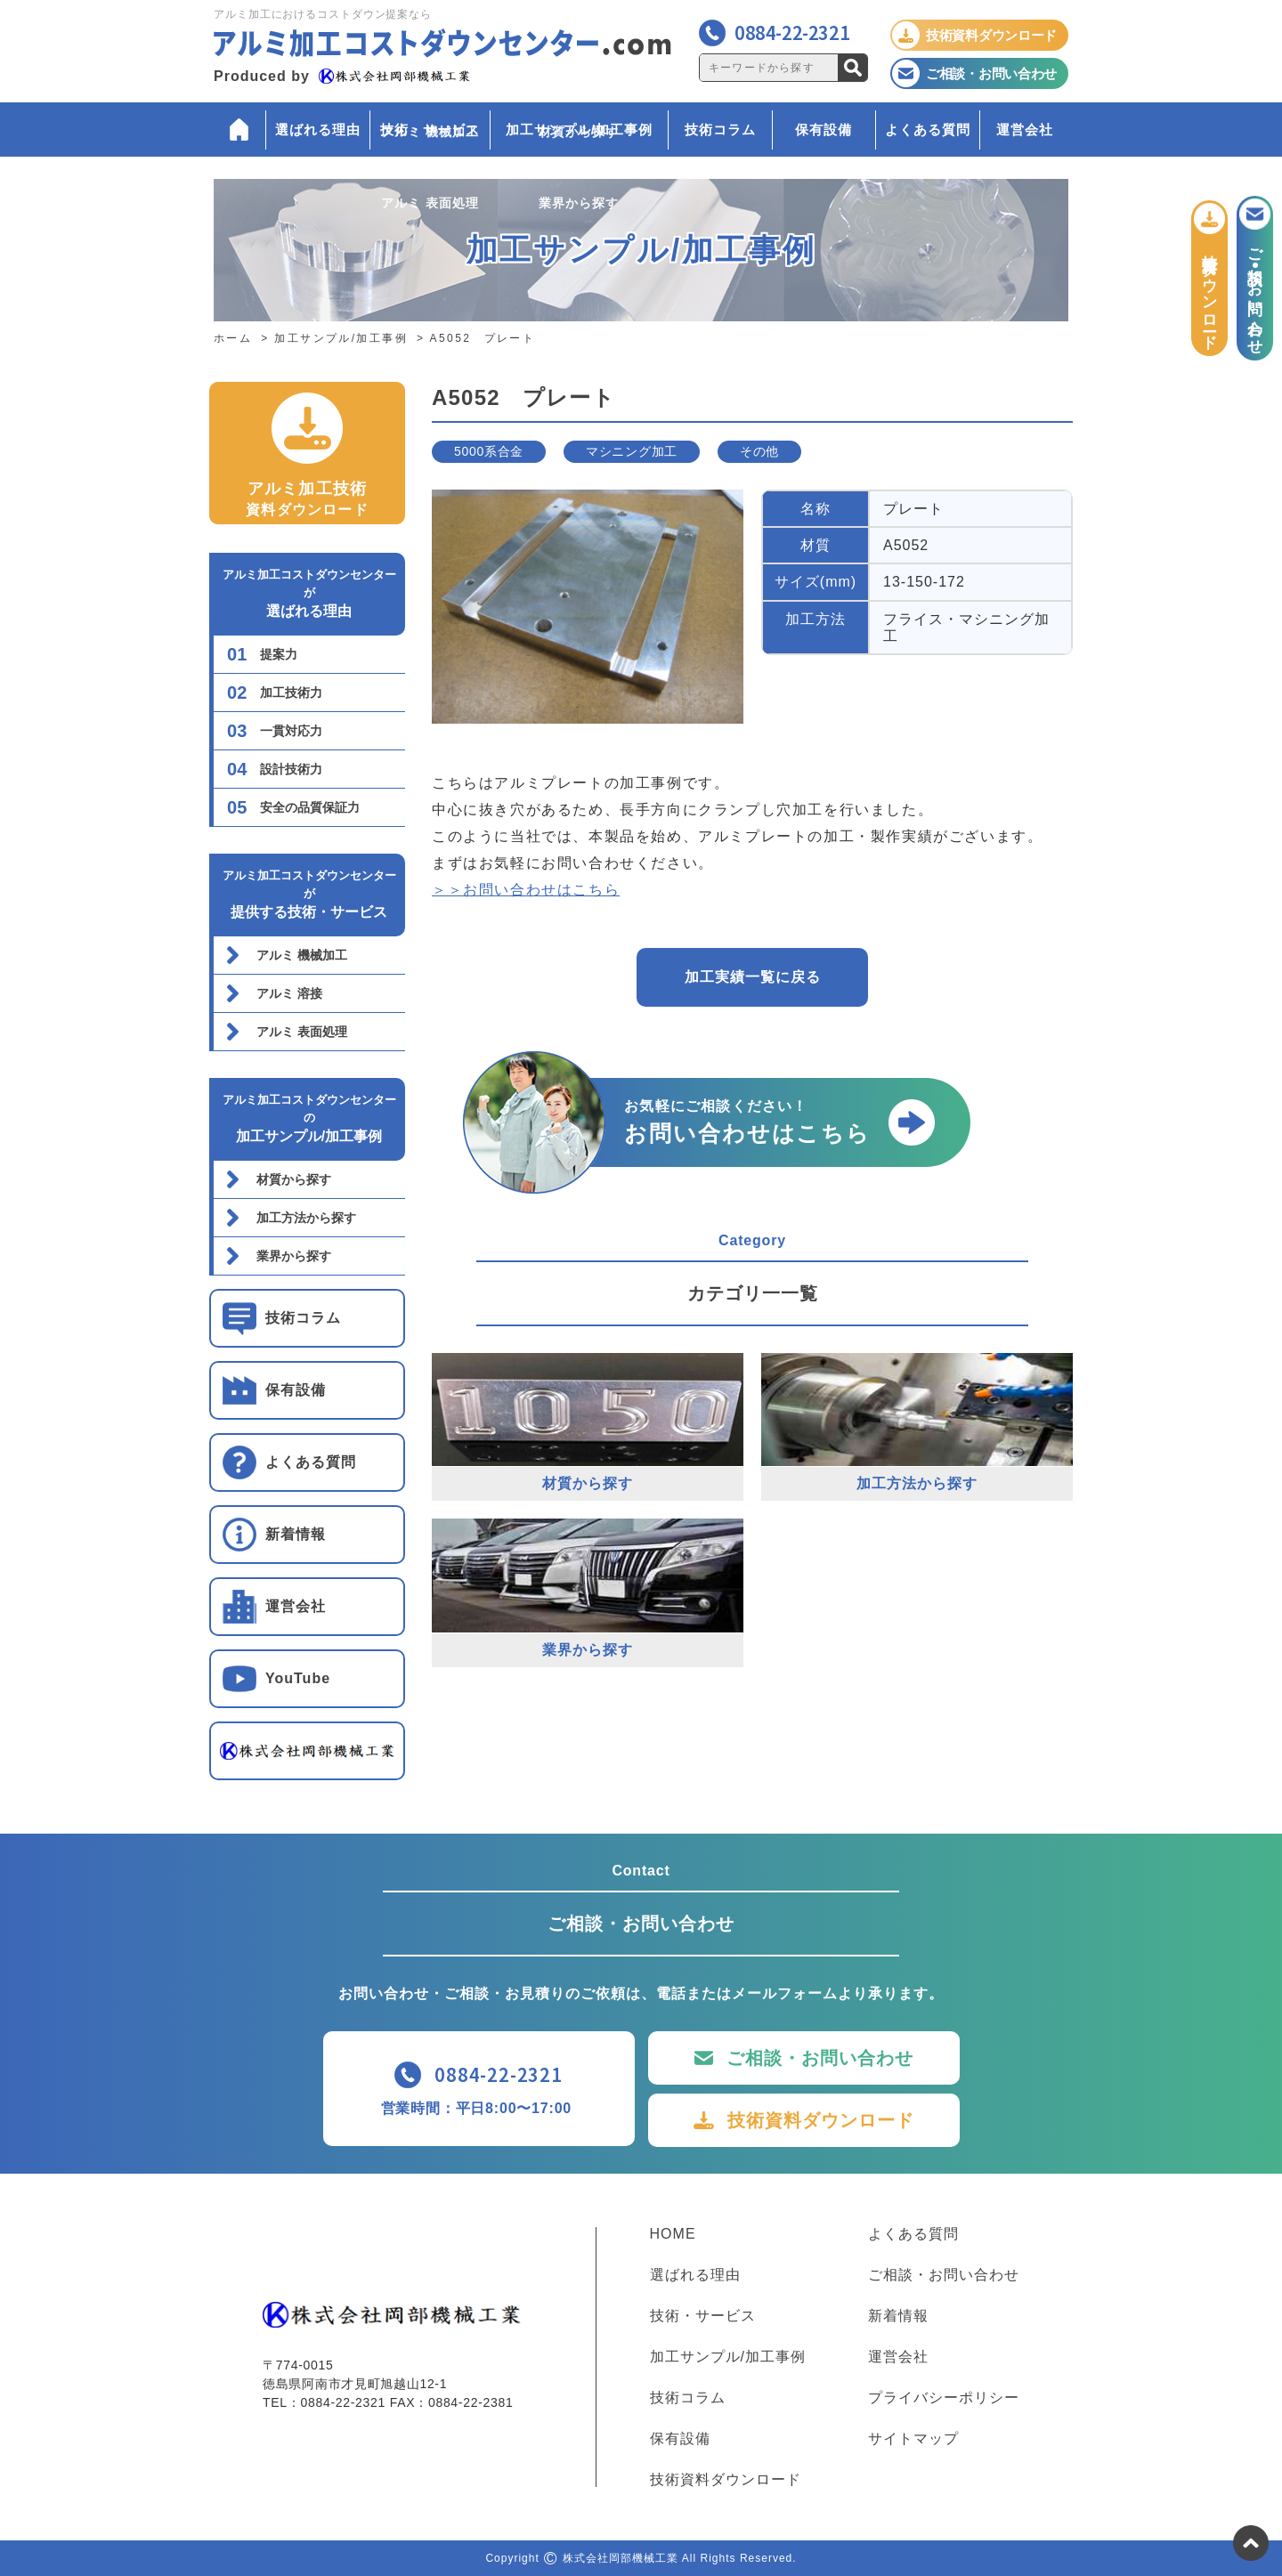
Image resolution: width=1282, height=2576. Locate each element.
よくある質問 (927, 129)
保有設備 (823, 129)
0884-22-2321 (791, 32)
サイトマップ (913, 2439)
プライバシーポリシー (943, 2398)
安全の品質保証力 (310, 807)
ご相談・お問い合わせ (819, 2058)
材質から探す (293, 1179)
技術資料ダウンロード (820, 2120)
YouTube (297, 1678)
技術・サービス (430, 129)
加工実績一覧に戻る (753, 976)
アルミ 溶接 (289, 993)
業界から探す (293, 1256)
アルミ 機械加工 (301, 955)
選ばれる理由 (318, 129)
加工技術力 (291, 692)
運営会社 (1024, 129)
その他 (759, 451)
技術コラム (720, 129)
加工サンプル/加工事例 (579, 129)
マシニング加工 (632, 451)
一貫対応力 (291, 731)
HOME (673, 2234)
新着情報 (295, 1534)
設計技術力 (291, 769)
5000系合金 (488, 451)
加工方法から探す (306, 1218)
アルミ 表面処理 (301, 1032)
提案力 (278, 654)
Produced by (342, 76)
